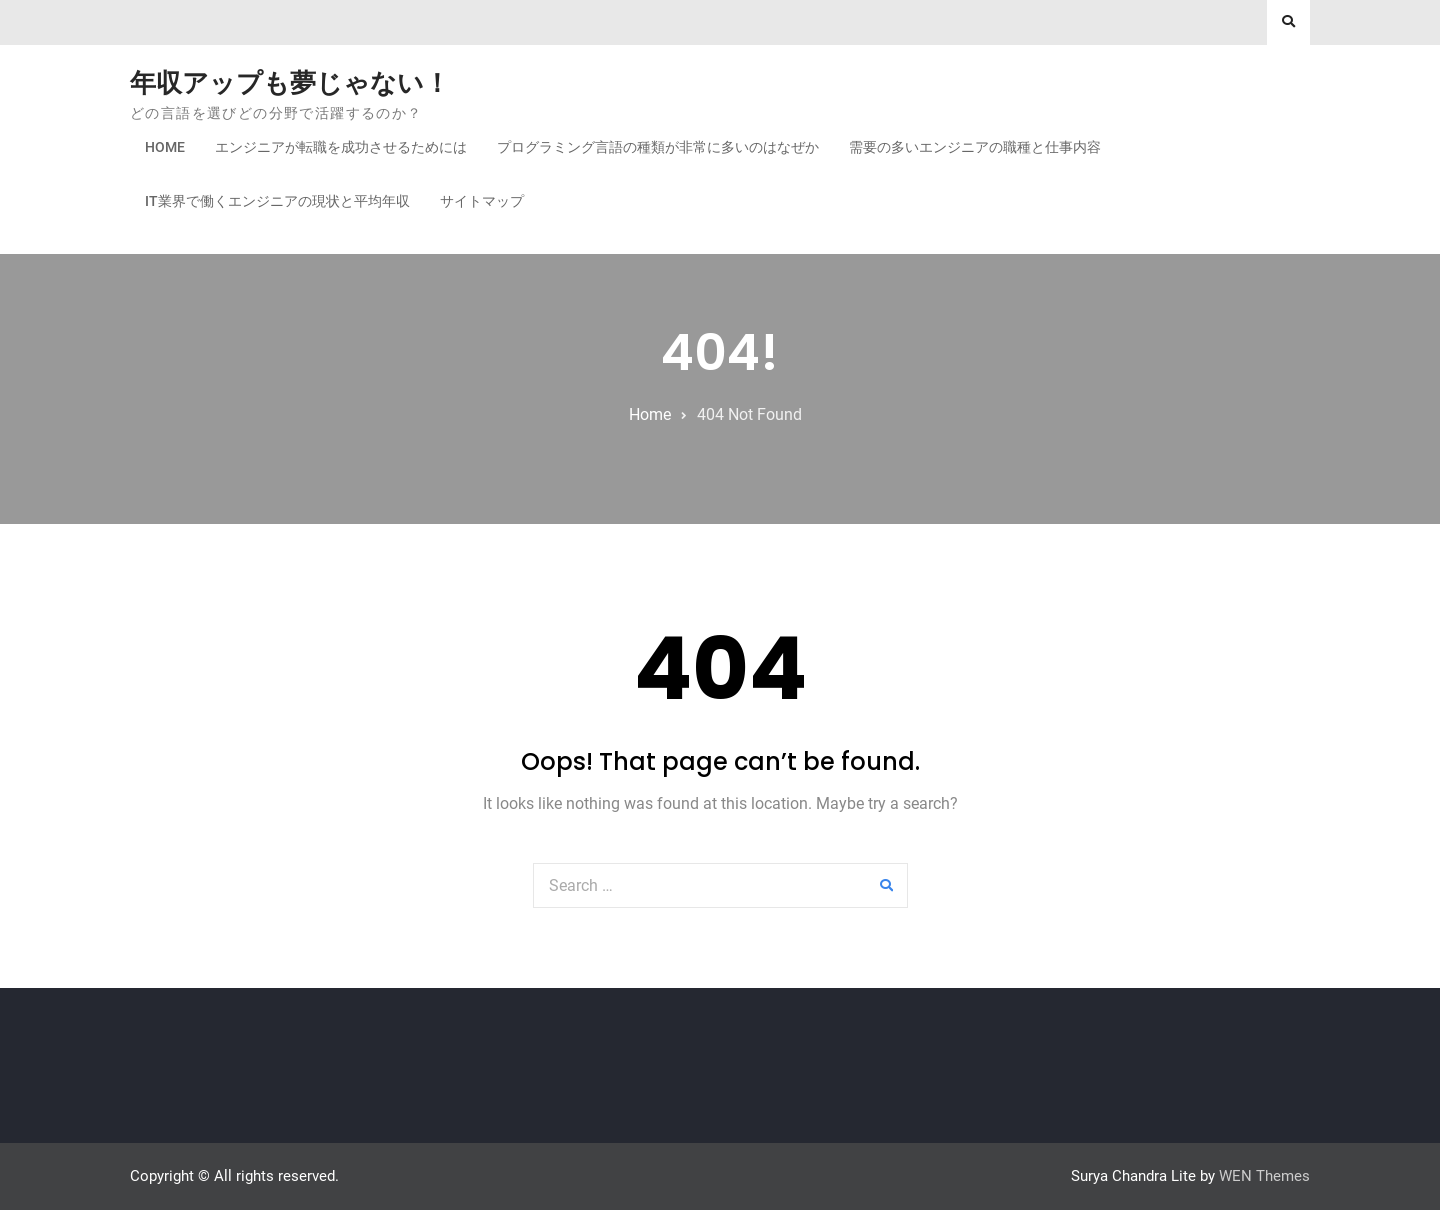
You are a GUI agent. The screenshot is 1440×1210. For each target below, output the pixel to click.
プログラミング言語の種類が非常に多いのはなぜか (658, 147)
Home (165, 147)
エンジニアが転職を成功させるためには (341, 147)
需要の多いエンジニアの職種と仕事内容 (975, 147)
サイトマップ (482, 201)
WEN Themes (1264, 1176)
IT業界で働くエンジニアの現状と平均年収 (277, 201)
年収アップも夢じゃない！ (290, 83)
